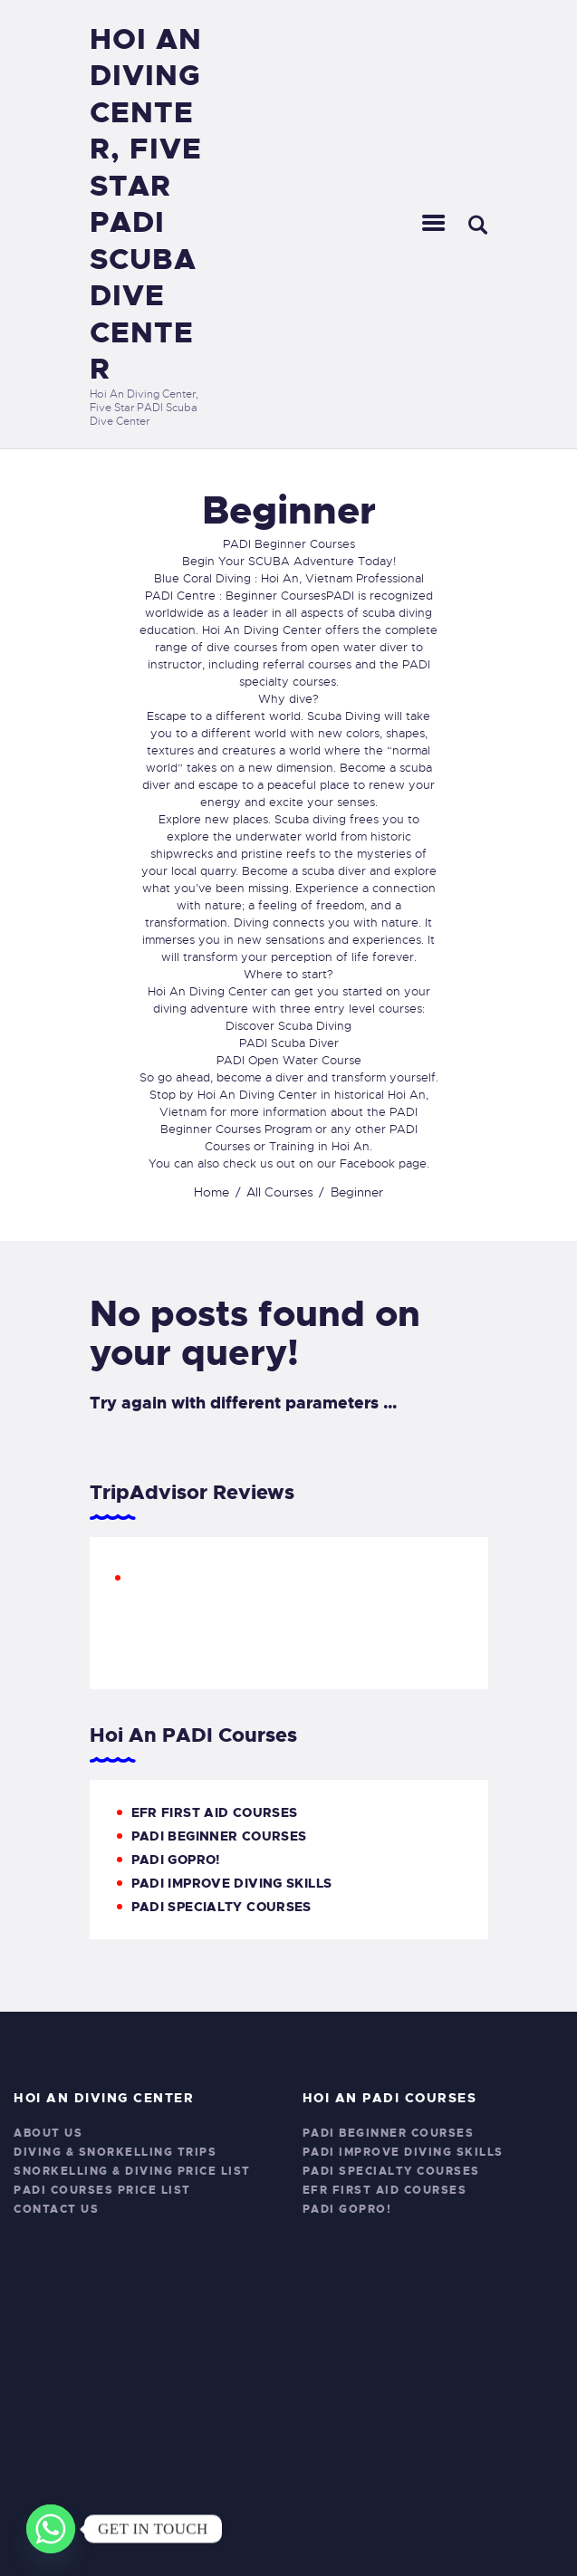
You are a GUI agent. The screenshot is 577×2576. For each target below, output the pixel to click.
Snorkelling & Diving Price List (132, 2171)
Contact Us (56, 2209)
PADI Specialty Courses (221, 1906)
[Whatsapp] (50, 2528)
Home (211, 1192)
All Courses (279, 1192)
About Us (48, 2133)
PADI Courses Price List (102, 2190)
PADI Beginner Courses (219, 1836)
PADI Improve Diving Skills (231, 1883)
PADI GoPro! (175, 1859)
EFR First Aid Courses (214, 1812)
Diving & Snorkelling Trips (115, 2152)
